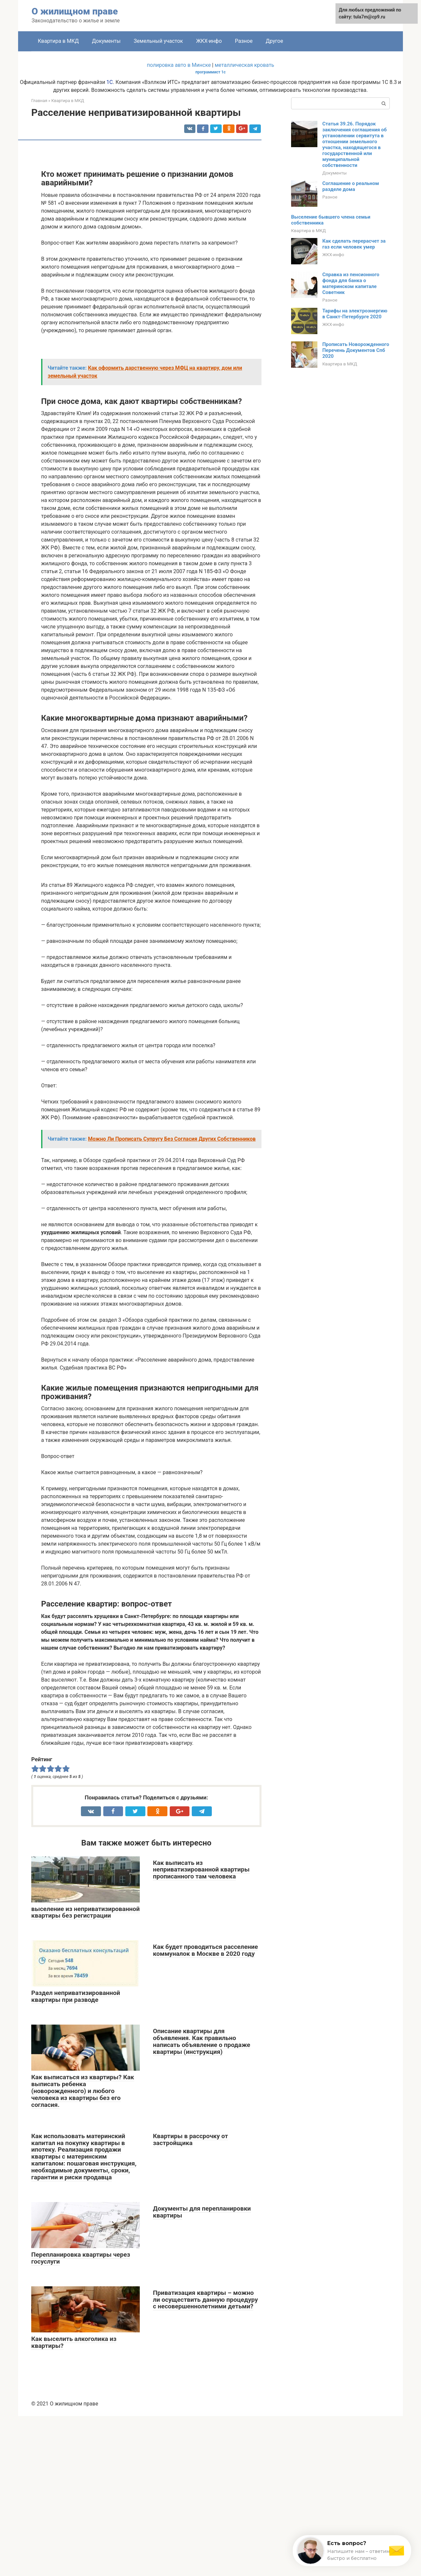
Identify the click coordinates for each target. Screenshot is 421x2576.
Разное (244, 41)
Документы (106, 41)
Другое (274, 41)
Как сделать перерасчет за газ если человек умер (353, 244)
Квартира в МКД (58, 41)
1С (110, 82)
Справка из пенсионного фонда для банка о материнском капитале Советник (350, 283)
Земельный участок (158, 41)
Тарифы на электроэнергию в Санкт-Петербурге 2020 (354, 314)
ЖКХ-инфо (209, 41)
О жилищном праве (75, 11)
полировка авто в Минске (178, 65)
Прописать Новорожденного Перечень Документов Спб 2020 (355, 350)
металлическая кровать (244, 65)
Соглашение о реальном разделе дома (350, 186)
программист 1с (210, 72)
